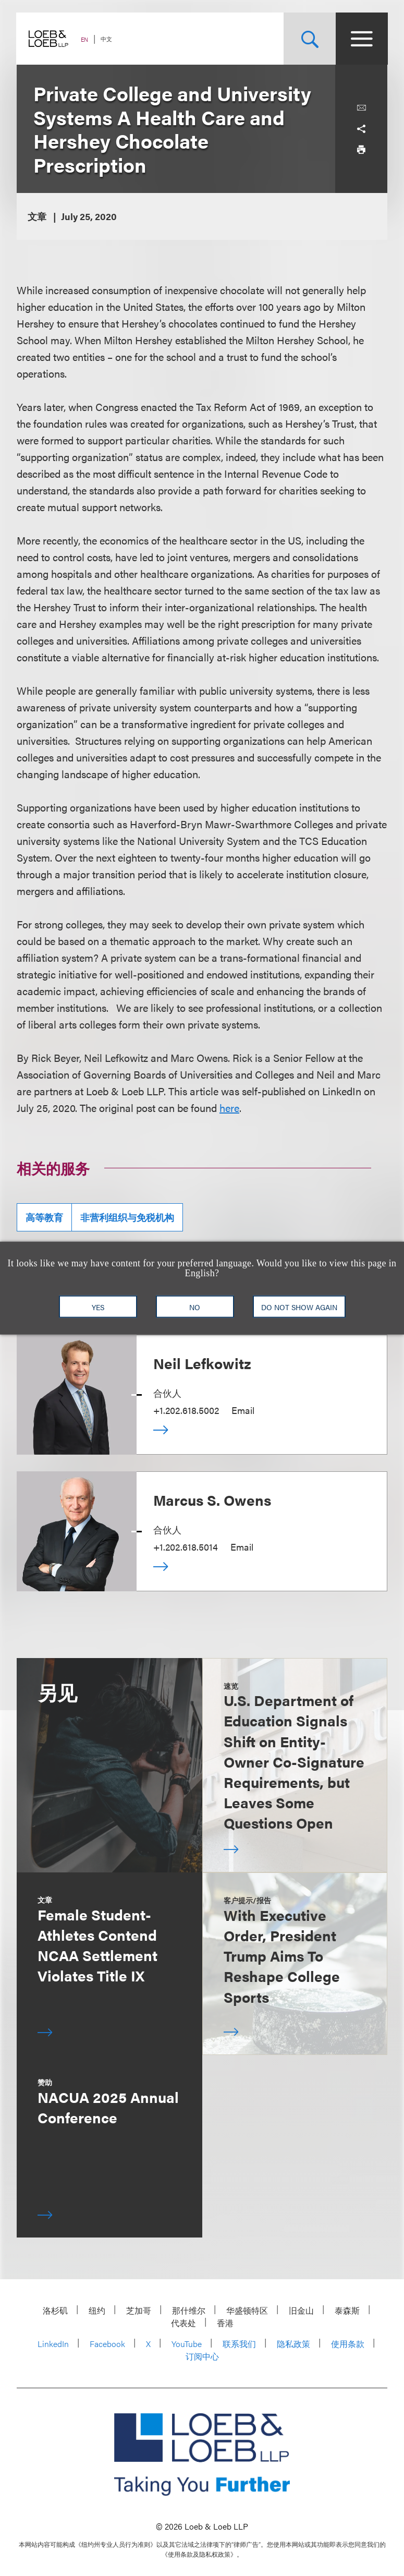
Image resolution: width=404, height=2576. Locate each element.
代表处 (183, 2323)
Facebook (107, 2344)
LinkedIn (53, 2344)
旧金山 (301, 2310)
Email (242, 1410)
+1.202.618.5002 (186, 1410)
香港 (225, 2323)
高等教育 (44, 1217)
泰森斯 (347, 2310)
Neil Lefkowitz (202, 1362)
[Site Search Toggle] (309, 39)
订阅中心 (202, 2356)
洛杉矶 (55, 2310)
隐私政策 (293, 2344)
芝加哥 (138, 2310)
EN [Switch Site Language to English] (85, 39)
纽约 (97, 2310)
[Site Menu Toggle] (361, 39)
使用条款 (347, 2344)
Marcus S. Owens (212, 1499)
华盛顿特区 (247, 2310)
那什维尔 (188, 2310)
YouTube (187, 2344)
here (229, 1107)
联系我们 (239, 2344)
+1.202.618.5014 (185, 1546)
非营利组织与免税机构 (127, 1217)
